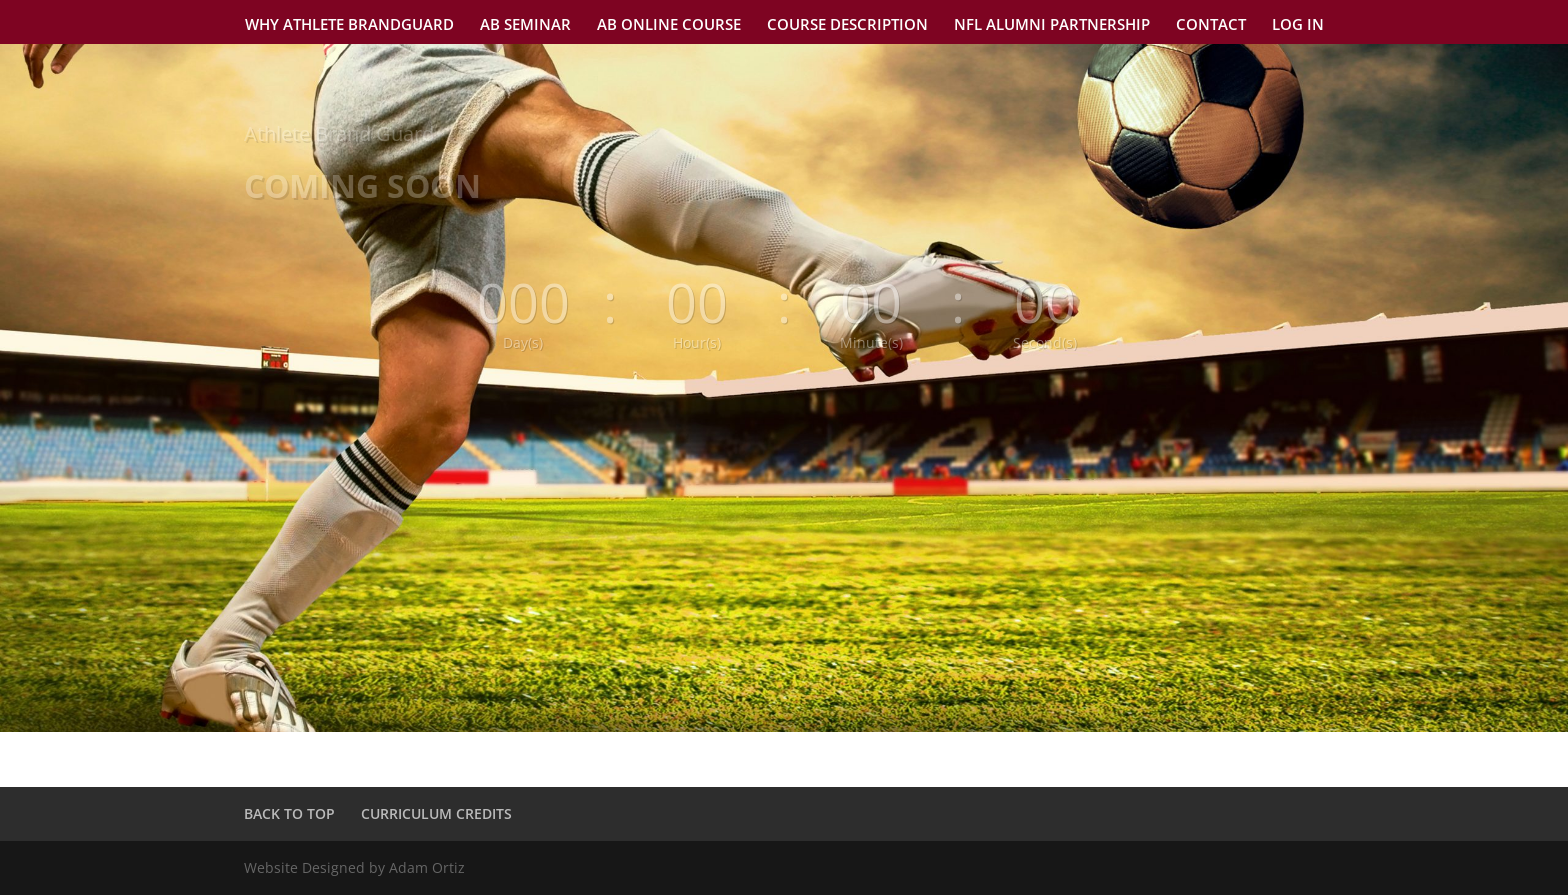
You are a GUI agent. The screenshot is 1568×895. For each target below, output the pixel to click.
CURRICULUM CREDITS (436, 813)
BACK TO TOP (289, 813)
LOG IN (1298, 25)
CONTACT (1211, 25)
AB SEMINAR (525, 25)
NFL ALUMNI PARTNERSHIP (1052, 25)
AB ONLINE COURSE (669, 25)
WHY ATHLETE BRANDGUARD (349, 25)
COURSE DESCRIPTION (847, 25)
